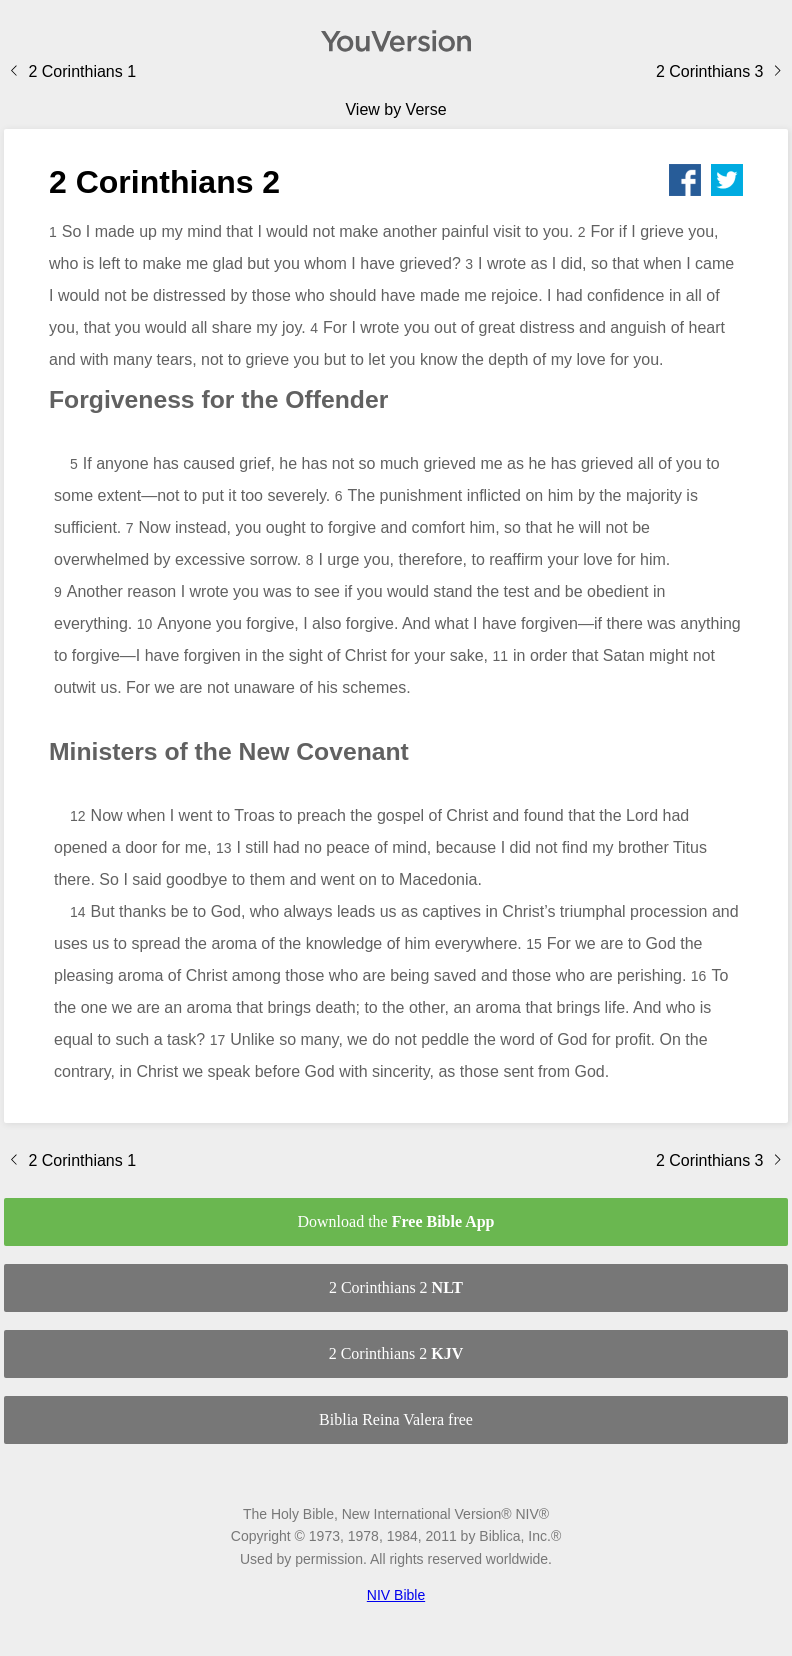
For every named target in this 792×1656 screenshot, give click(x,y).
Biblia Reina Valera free (396, 1419)
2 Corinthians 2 (396, 1287)
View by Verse (395, 109)
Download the (395, 1221)
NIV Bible (396, 1595)
